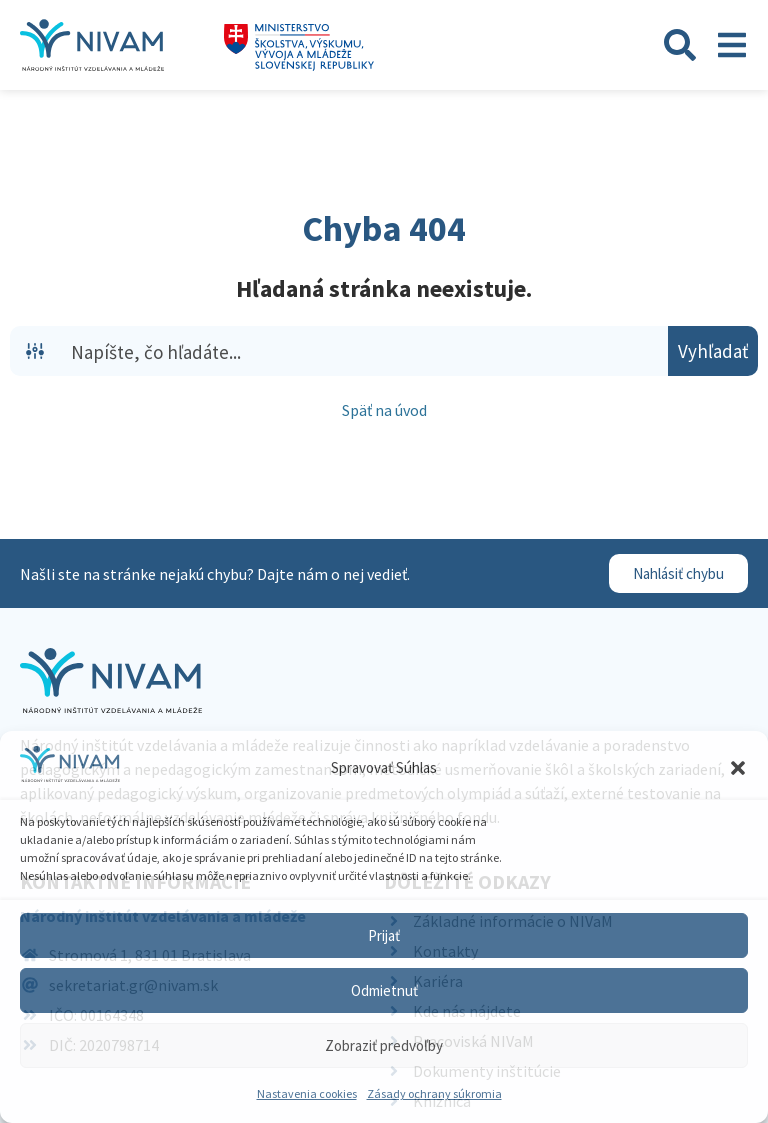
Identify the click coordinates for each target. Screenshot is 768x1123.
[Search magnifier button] (713, 351)
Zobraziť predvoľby (384, 1045)
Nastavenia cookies (307, 1093)
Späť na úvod (384, 410)
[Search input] (365, 351)
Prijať (384, 935)
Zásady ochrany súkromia (434, 1093)
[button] (738, 768)
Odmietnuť (384, 990)
